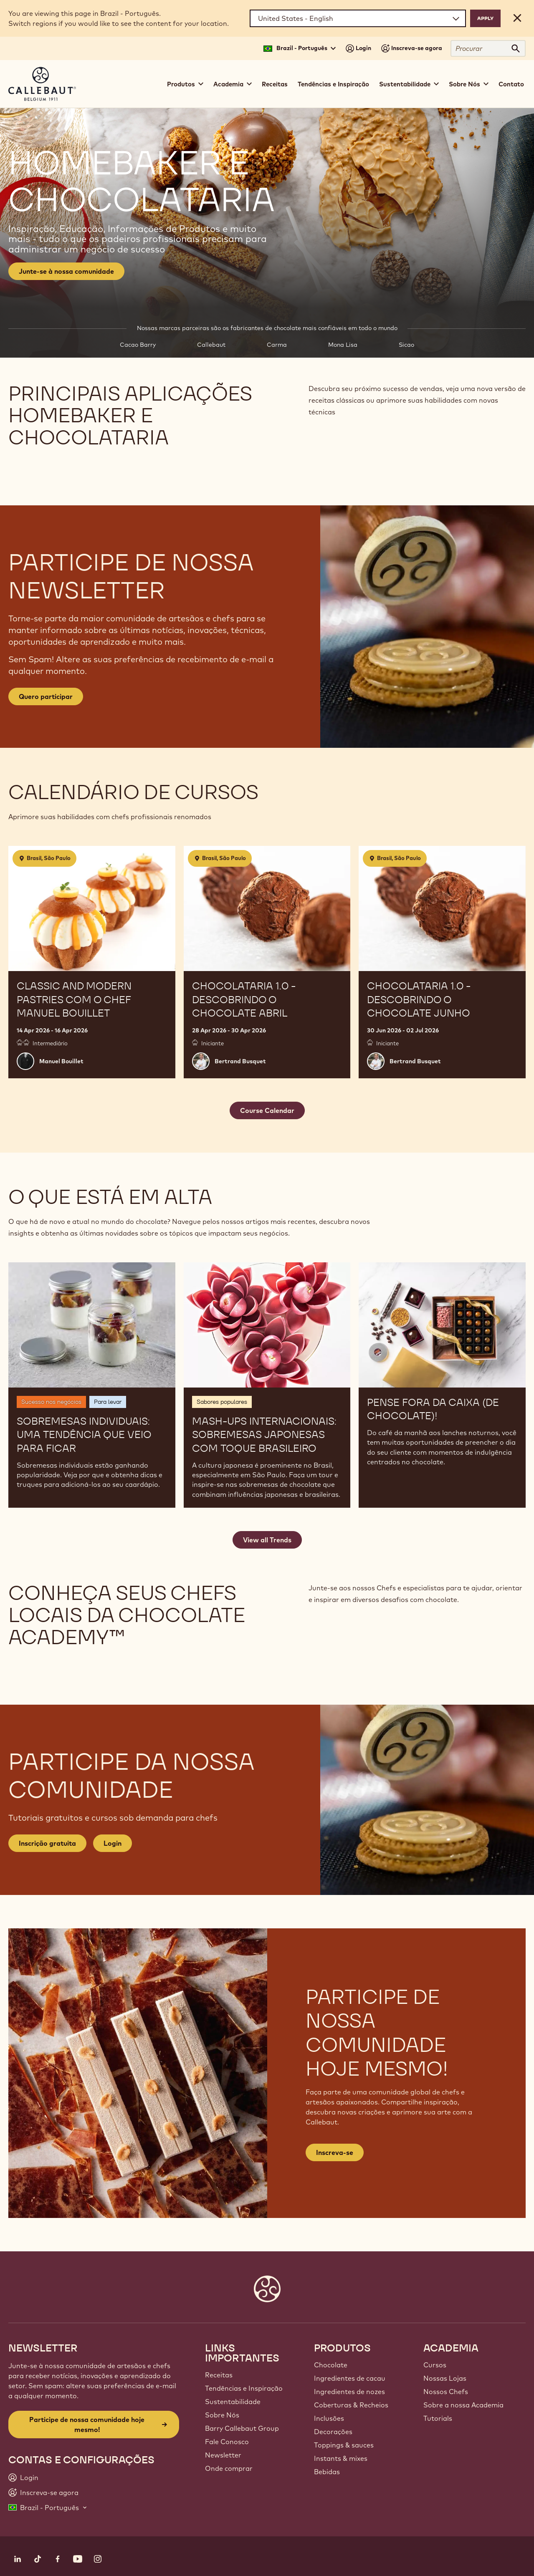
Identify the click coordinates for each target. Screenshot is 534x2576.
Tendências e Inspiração (333, 84)
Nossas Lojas (444, 2378)
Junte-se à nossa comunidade (66, 271)
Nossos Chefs (445, 2391)
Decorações (333, 2431)
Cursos (434, 2365)
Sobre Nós (222, 2415)
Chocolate (330, 2365)
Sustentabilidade (233, 2401)
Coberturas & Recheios (351, 2405)
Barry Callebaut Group (242, 2428)
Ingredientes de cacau (349, 2378)
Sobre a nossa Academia (463, 2405)
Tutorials (437, 2418)
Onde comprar (229, 2468)
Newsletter (223, 2455)
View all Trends (267, 1540)
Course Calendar (267, 1110)
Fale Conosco (227, 2441)
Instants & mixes (340, 2458)
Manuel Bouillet (61, 1061)
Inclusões (329, 2418)
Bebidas (327, 2472)
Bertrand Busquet (240, 1061)
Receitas (275, 84)
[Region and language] (358, 18)
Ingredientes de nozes (349, 2391)
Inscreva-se (334, 2152)
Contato (511, 84)
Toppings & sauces (344, 2445)
